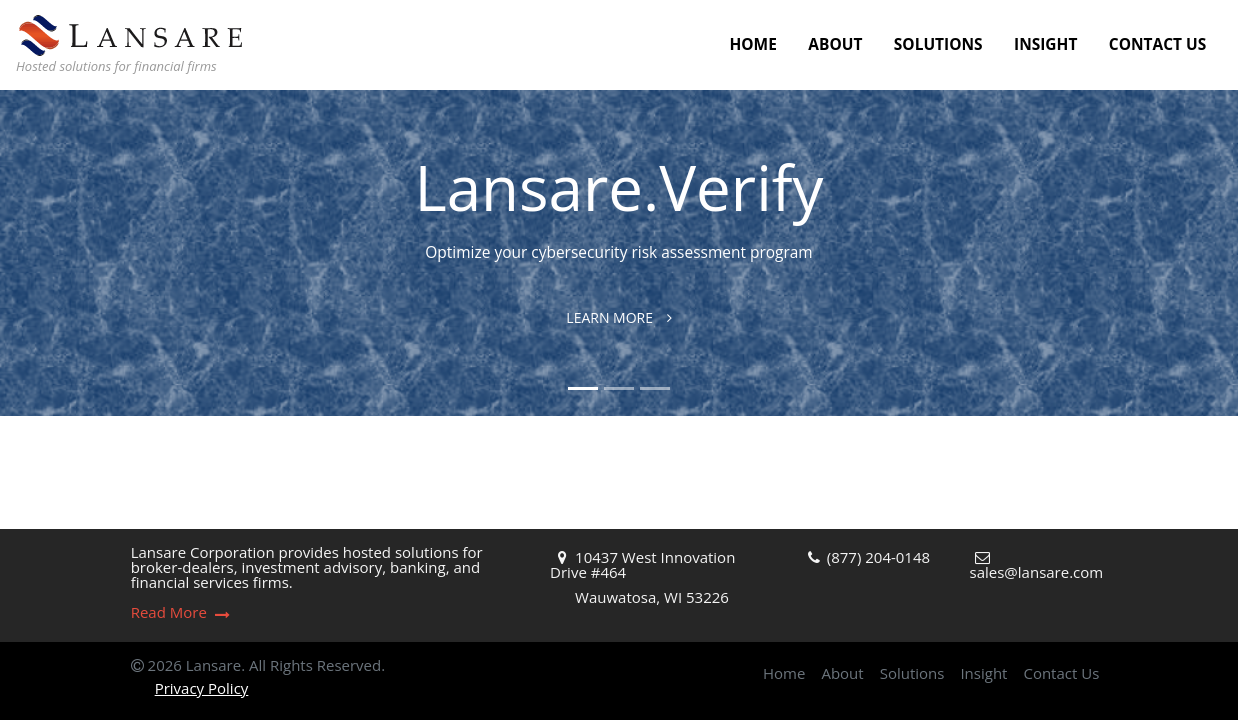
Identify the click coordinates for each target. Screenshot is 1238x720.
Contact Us (1157, 44)
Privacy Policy (202, 688)
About (835, 44)
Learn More (618, 317)
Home (752, 44)
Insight (1045, 44)
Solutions (938, 44)
